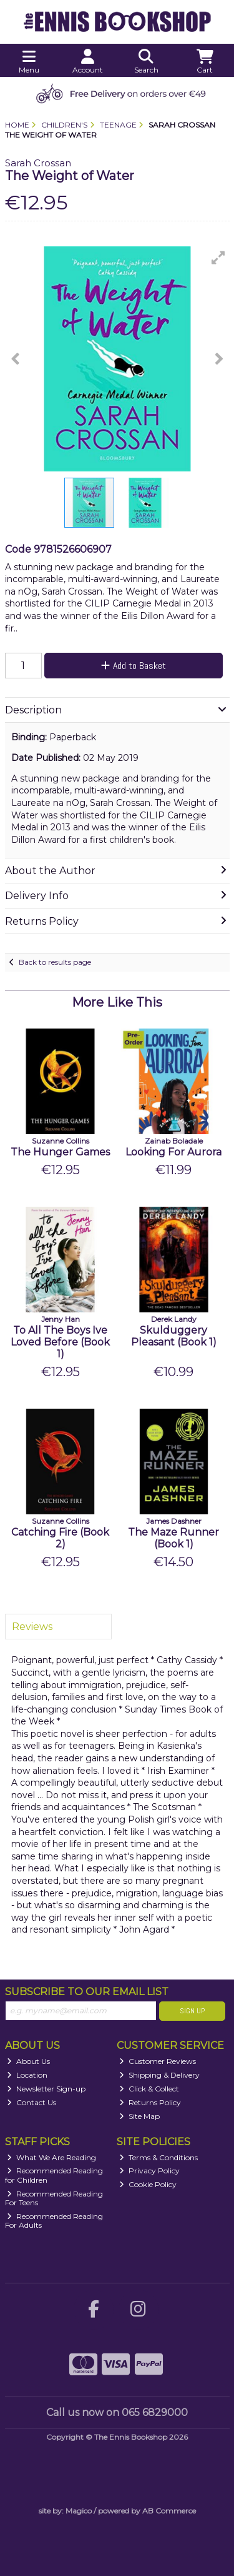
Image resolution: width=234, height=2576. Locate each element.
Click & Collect (149, 2088)
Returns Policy (150, 2102)
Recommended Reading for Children (54, 2175)
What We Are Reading (51, 2157)
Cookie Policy (148, 2184)
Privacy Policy (149, 2170)
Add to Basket (133, 665)
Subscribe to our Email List (86, 1992)
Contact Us (31, 2102)
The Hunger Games (60, 1152)
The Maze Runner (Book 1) (173, 1538)
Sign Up (192, 2011)
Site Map (139, 2116)
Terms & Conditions (158, 2157)
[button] (218, 258)
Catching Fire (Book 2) (60, 1538)
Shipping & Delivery (159, 2075)
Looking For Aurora (173, 1152)
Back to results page (55, 962)
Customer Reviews (157, 2061)
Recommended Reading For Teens (54, 2198)
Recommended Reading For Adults (54, 2220)
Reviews (32, 1627)
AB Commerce (169, 2510)
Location (27, 2075)
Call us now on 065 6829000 (117, 2412)
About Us (28, 2061)
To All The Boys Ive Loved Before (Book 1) (60, 1342)
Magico (79, 2510)
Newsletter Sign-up (46, 2088)
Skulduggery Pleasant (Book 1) (174, 1336)
